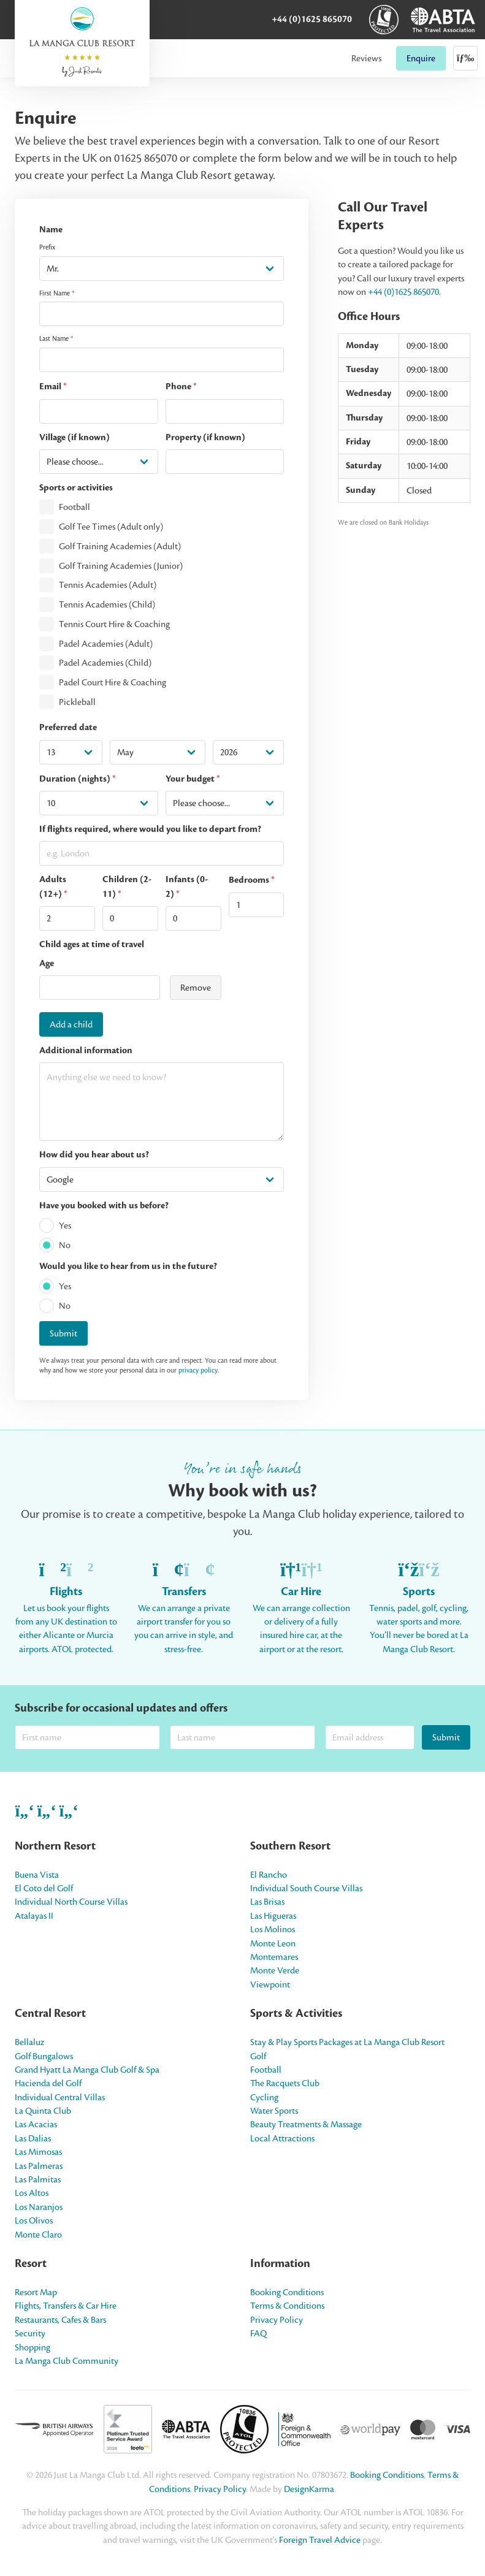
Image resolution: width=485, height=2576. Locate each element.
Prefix (47, 247)
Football (74, 507)
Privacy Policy (276, 2319)
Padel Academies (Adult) (106, 643)
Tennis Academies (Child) (107, 604)
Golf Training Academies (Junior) (121, 565)
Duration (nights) (77, 779)
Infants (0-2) (187, 886)
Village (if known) (74, 437)
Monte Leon (273, 1943)
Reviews (366, 58)
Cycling (264, 2097)
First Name (56, 293)
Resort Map (36, 2292)
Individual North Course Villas (71, 1901)
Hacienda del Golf (48, 2083)
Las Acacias (36, 2124)
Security (30, 2333)
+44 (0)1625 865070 (312, 19)
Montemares (274, 1956)
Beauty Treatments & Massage (306, 2124)
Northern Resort (55, 1846)
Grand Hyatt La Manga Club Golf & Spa (87, 2069)
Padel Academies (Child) (105, 662)
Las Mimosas (38, 2151)
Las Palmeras (39, 2165)
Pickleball (77, 701)
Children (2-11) (126, 886)
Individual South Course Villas (306, 1888)
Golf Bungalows (44, 2056)
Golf (258, 2056)
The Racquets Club (284, 2083)
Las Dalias (33, 2138)
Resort (31, 2263)
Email (53, 386)
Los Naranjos (39, 2206)
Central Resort (50, 2013)
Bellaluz (29, 2042)
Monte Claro (38, 2234)
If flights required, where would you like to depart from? (150, 829)
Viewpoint (270, 1984)
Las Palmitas (38, 2179)
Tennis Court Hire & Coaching (114, 624)
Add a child (71, 1024)
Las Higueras (273, 1915)
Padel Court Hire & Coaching (112, 682)
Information (280, 2263)
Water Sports (274, 2110)
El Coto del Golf (44, 1888)
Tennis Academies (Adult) (107, 585)
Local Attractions (282, 2138)
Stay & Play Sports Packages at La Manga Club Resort (347, 2042)
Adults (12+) (53, 886)
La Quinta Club (43, 2110)
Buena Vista (37, 1874)
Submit (63, 1333)
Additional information (85, 1050)
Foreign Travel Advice (320, 2539)
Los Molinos (272, 1929)
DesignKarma (309, 2488)
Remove (195, 987)
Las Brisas (267, 1901)
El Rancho (268, 1874)
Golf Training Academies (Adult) (120, 546)
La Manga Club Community (66, 2360)
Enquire (421, 58)
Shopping (32, 2347)
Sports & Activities (296, 2013)
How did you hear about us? (94, 1154)
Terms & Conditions (287, 2305)
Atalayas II (34, 1915)
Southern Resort (290, 1846)
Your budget (193, 779)
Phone (181, 386)
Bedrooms (252, 880)
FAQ (258, 2333)
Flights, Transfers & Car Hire (65, 2305)
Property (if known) (205, 437)
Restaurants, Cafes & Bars (60, 2319)
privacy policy (198, 1370)
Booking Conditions (287, 2292)
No (65, 1245)
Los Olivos (34, 2220)
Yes (65, 1225)
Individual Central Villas (60, 2097)
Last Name (56, 338)
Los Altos (31, 2192)
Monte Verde (274, 1970)
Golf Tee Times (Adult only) (111, 526)
